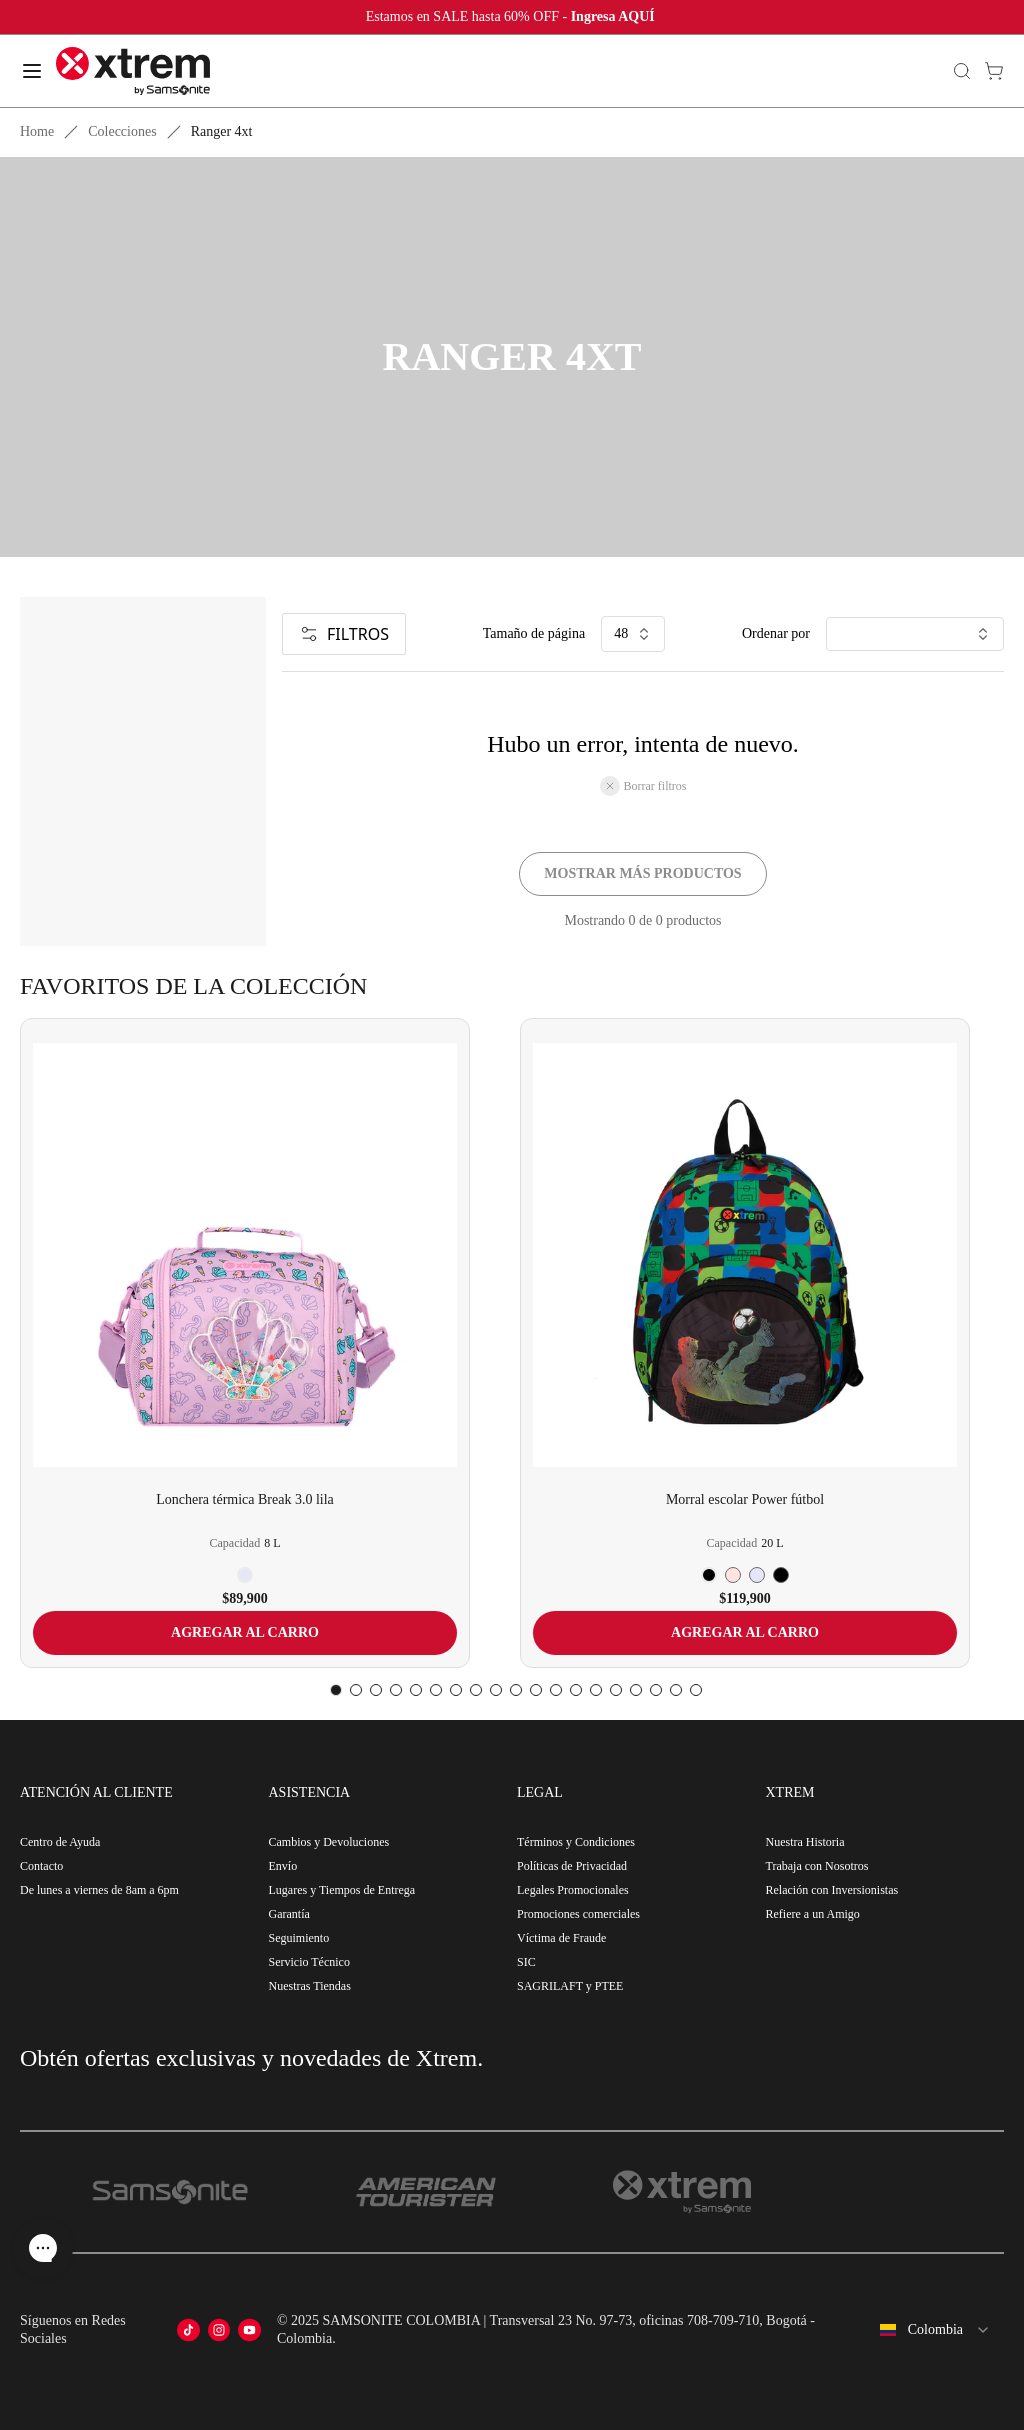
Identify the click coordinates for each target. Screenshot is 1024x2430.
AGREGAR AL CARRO (245, 1632)
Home (37, 131)
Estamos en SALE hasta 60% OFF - (512, 16)
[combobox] (934, 2330)
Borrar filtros (643, 786)
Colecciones (122, 131)
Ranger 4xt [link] (222, 131)
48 (633, 634)
